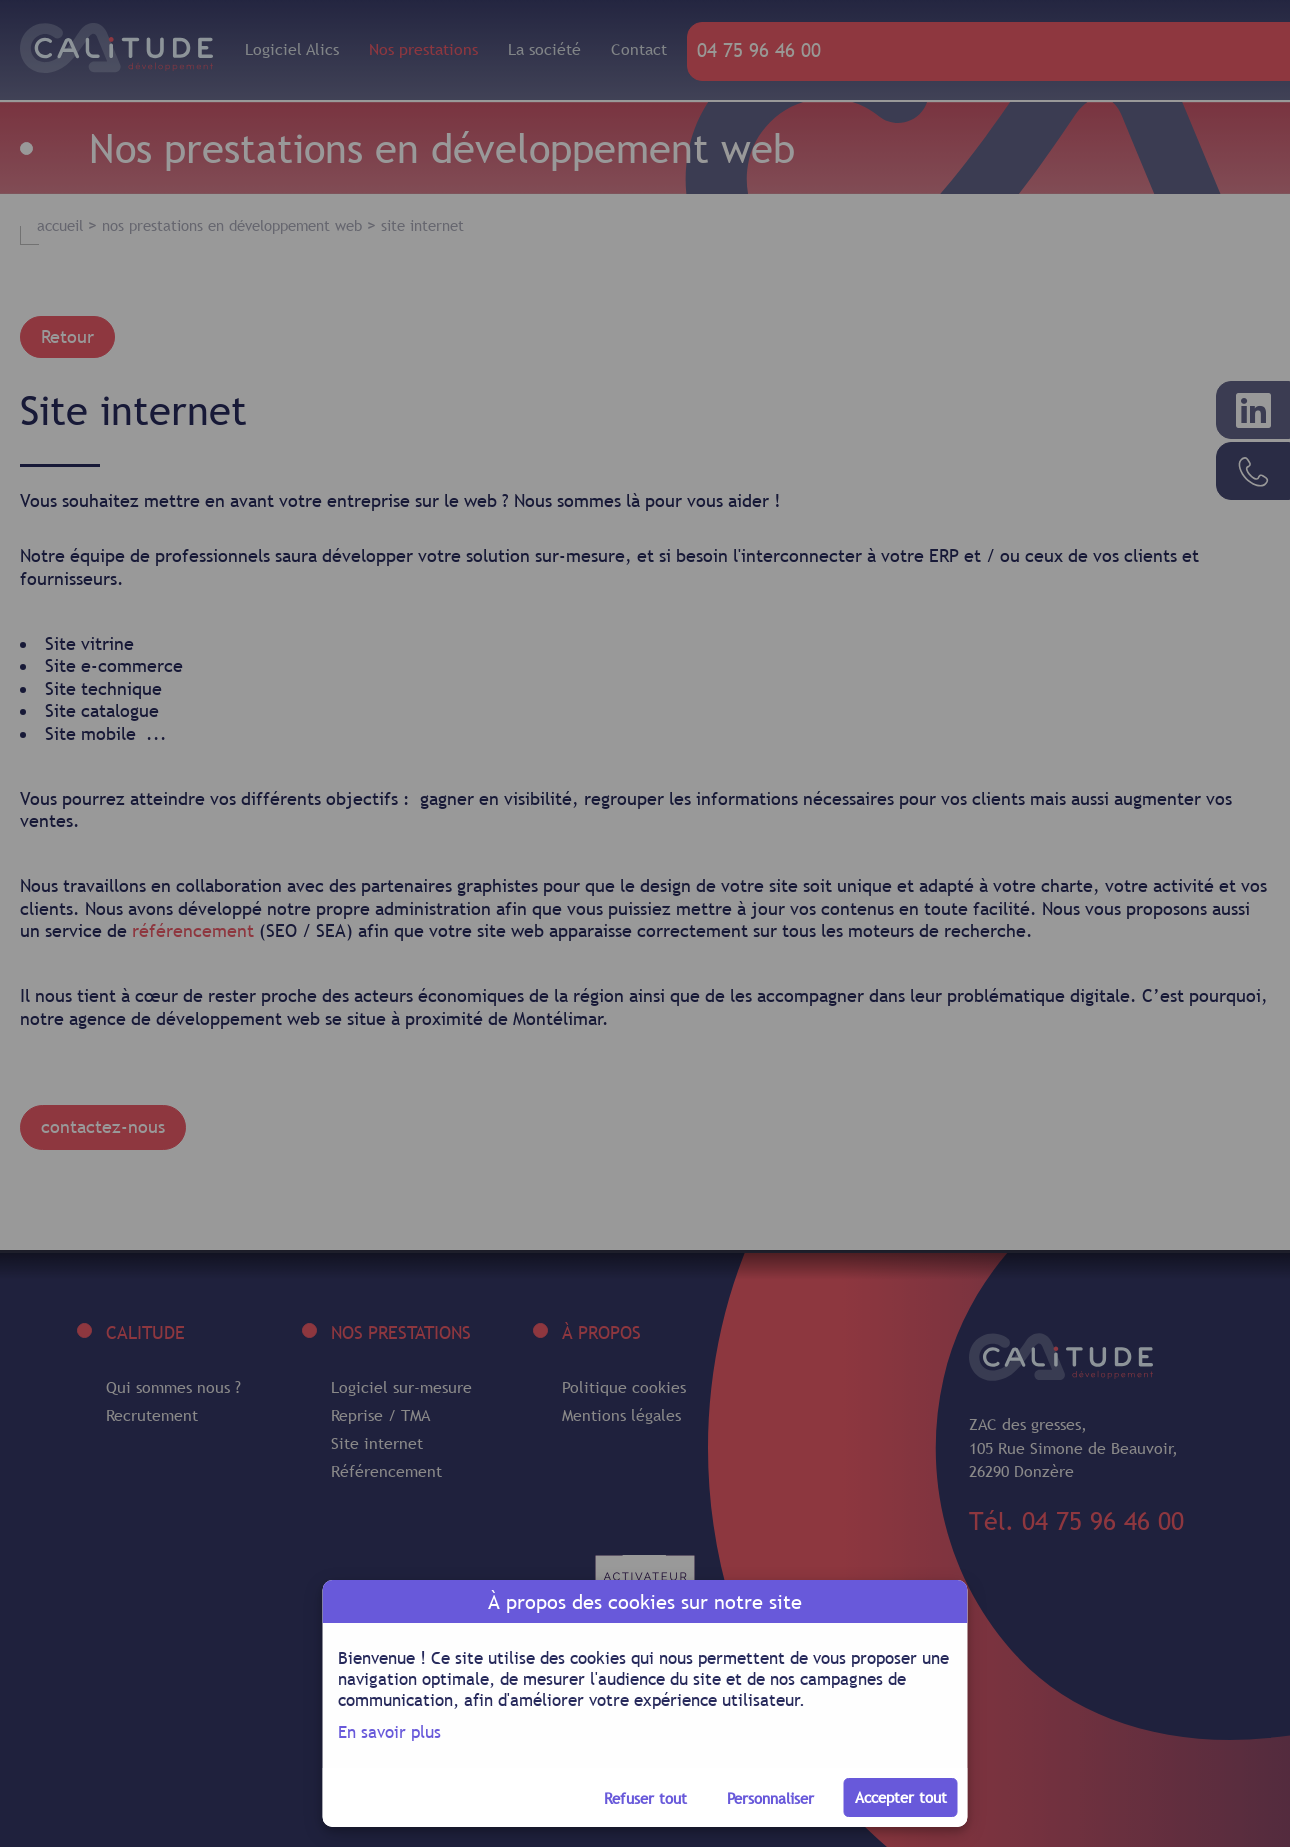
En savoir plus (389, 1732)
